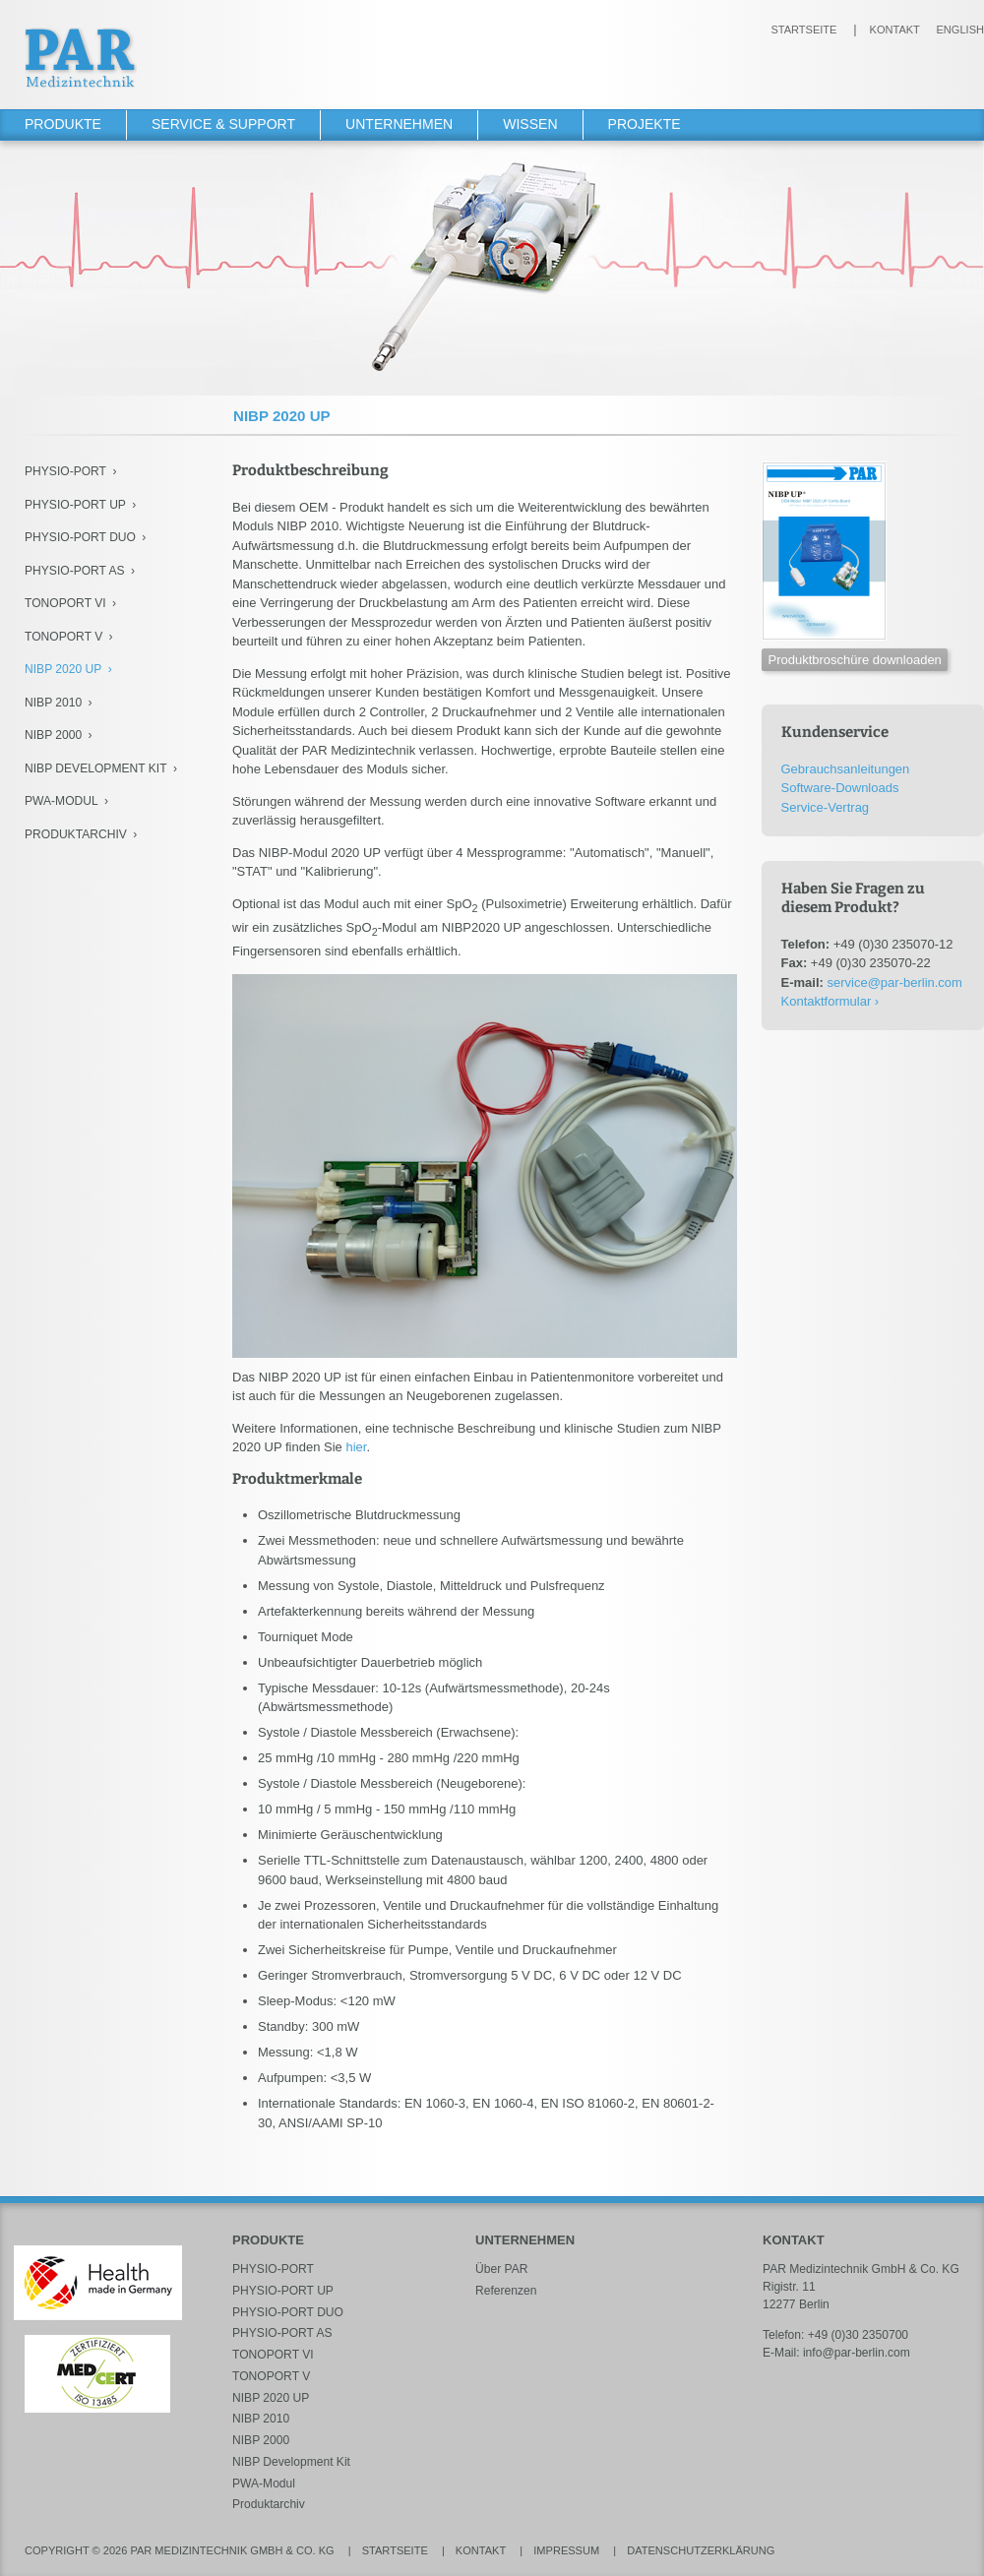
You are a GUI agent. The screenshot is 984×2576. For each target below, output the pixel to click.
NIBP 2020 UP (63, 669)
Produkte (63, 124)
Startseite (803, 29)
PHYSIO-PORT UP (75, 505)
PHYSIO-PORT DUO (80, 537)
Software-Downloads (840, 787)
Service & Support (223, 124)
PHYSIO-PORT (65, 471)
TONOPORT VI (65, 603)
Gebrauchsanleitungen (845, 769)
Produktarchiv (76, 834)
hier (355, 1447)
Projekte (644, 124)
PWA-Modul (61, 801)
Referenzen (505, 2291)
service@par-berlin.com (894, 982)
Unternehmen (399, 124)
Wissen (530, 124)
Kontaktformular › (830, 1001)
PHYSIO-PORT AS (75, 571)
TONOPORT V (63, 637)
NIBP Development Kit (96, 768)
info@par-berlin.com (856, 2353)
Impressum (566, 2550)
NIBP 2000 (53, 735)
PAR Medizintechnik (81, 58)
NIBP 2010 (53, 702)
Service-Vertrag (825, 807)
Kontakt (895, 29)
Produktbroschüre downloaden (855, 659)
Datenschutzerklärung (700, 2550)
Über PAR (501, 2269)
